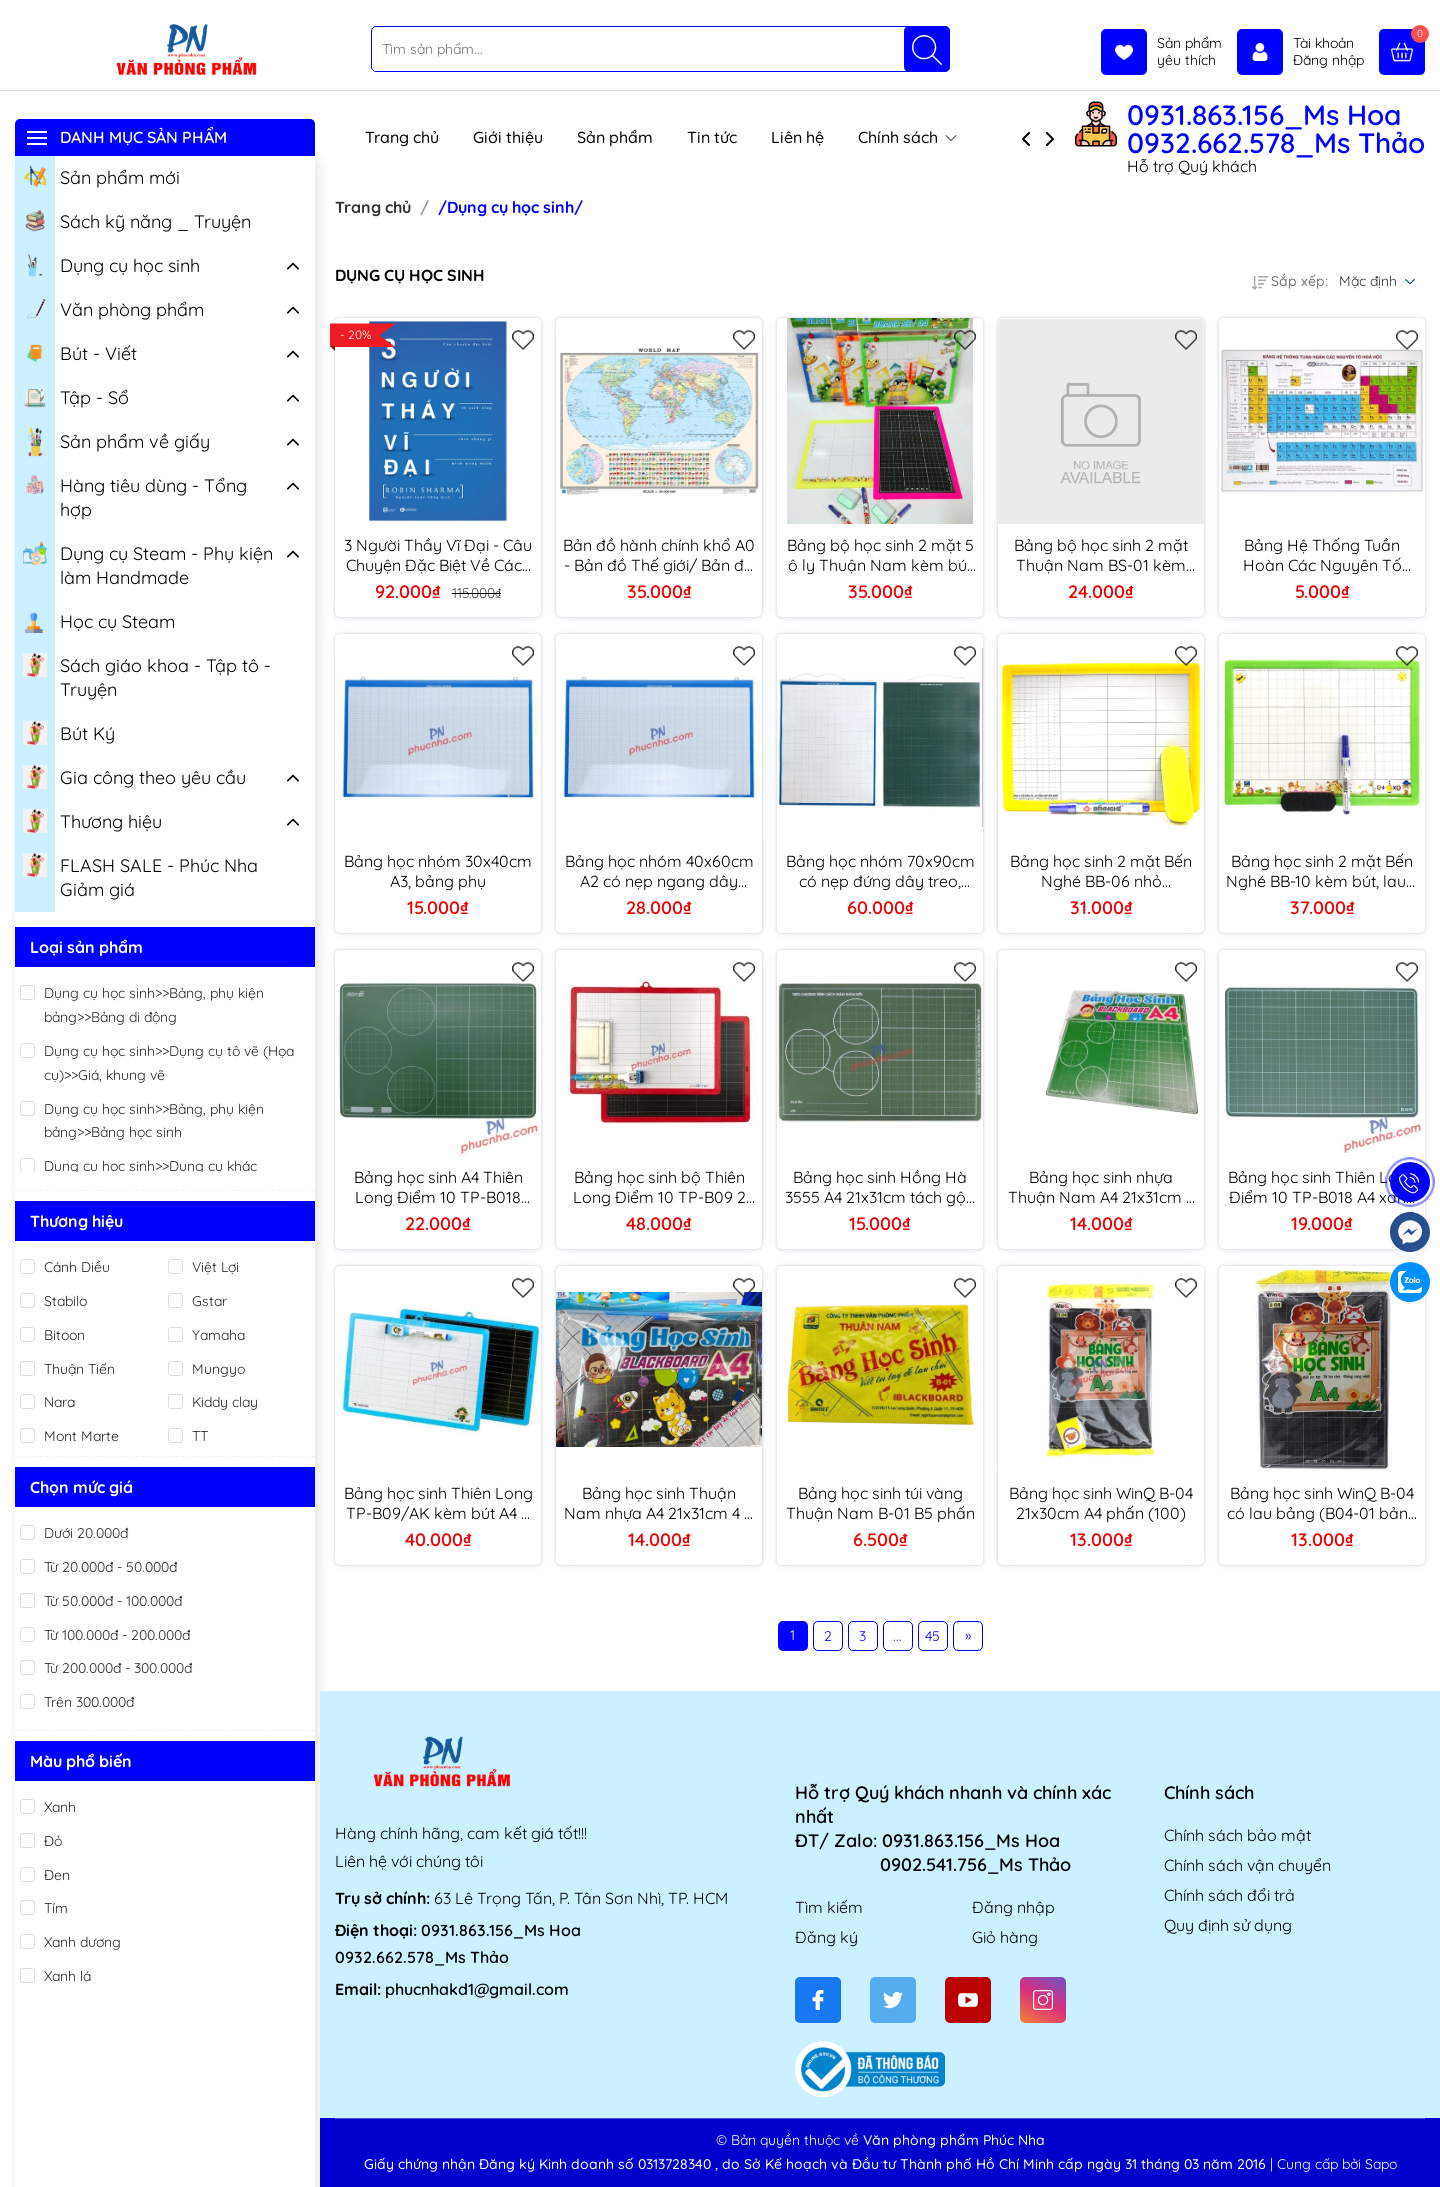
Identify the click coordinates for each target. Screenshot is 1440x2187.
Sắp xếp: (1290, 281)
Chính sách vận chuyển (1247, 1865)
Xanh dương (82, 1942)
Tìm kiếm (829, 1907)
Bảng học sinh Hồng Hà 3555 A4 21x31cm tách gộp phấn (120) (880, 1187)
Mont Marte (81, 1436)
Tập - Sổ (76, 396)
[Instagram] (1043, 2000)
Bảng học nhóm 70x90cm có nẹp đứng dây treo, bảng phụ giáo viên (880, 871)
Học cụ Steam (99, 620)
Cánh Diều (77, 1267)
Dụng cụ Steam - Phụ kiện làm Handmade (148, 564)
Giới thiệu (508, 137)
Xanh (60, 1807)
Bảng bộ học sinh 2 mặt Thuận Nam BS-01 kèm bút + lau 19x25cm (1101, 555)
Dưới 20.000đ (86, 1533)
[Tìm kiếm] (927, 49)
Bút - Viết (80, 352)
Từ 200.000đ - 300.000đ (118, 1668)
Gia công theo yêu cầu (134, 776)
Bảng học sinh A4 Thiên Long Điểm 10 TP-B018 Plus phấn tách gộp (438, 1187)
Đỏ (53, 1841)
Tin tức (712, 137)
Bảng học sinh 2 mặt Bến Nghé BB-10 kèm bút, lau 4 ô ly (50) (1322, 871)
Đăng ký (826, 1937)
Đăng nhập (1013, 1907)
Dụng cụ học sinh (111, 264)
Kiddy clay (225, 1402)
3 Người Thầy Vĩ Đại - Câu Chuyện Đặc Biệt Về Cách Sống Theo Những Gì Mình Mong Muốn (438, 555)
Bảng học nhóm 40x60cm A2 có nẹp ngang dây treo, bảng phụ (659, 871)
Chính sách (907, 137)
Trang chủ (402, 137)
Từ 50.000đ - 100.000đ (113, 1601)
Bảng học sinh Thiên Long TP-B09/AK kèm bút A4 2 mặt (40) (438, 1503)
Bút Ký (69, 732)
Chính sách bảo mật (1237, 1835)
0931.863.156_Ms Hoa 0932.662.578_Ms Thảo (1276, 129)
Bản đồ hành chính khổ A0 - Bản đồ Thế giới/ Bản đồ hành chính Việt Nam (659, 555)
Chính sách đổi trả (1229, 1895)
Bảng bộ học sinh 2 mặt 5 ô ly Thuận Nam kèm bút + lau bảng (880, 555)
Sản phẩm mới (101, 176)
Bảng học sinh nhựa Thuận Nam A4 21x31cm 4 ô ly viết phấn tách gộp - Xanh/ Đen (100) (1101, 1187)
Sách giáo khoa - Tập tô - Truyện (147, 676)
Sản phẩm (615, 137)
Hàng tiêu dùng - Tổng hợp (135, 496)
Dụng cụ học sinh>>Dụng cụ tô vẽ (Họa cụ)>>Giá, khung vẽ (169, 1063)
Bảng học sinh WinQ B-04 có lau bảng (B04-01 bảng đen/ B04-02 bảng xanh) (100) (1322, 1503)
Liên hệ (797, 137)
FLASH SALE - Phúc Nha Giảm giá (140, 876)
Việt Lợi (215, 1267)
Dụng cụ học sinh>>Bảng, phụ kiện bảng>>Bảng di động (154, 1005)
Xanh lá (67, 1976)
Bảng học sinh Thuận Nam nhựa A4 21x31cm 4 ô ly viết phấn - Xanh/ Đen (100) (659, 1503)
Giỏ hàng (1005, 1937)
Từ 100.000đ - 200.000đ (117, 1635)
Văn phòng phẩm (113, 308)
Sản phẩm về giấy (116, 442)
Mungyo (218, 1369)
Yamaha (218, 1335)
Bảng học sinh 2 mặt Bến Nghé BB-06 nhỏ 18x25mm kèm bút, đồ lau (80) (1101, 871)
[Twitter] (893, 2000)
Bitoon (64, 1335)
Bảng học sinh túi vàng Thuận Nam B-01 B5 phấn (880, 1503)
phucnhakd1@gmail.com (477, 1989)
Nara (59, 1402)
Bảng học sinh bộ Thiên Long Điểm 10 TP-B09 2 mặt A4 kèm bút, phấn (659, 1187)
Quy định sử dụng (1228, 1925)
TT (200, 1436)
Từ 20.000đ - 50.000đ (110, 1567)
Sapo (1381, 2164)
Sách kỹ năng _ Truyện (137, 220)
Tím (56, 1908)
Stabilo (65, 1301)
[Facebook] (818, 2000)
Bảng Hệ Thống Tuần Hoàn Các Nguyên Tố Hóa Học (1322, 555)
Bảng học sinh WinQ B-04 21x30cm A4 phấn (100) (1101, 1503)
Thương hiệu (92, 820)
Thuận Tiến (79, 1369)
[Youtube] (968, 2000)
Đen (57, 1875)
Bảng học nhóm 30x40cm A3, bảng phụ (438, 871)
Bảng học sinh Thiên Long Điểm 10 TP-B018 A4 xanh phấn (1322, 1187)
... (897, 1636)
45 (932, 1636)
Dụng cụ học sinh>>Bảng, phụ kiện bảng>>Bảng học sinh (154, 1121)
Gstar (209, 1301)
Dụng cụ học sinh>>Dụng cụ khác (150, 1166)
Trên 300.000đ (89, 1702)
